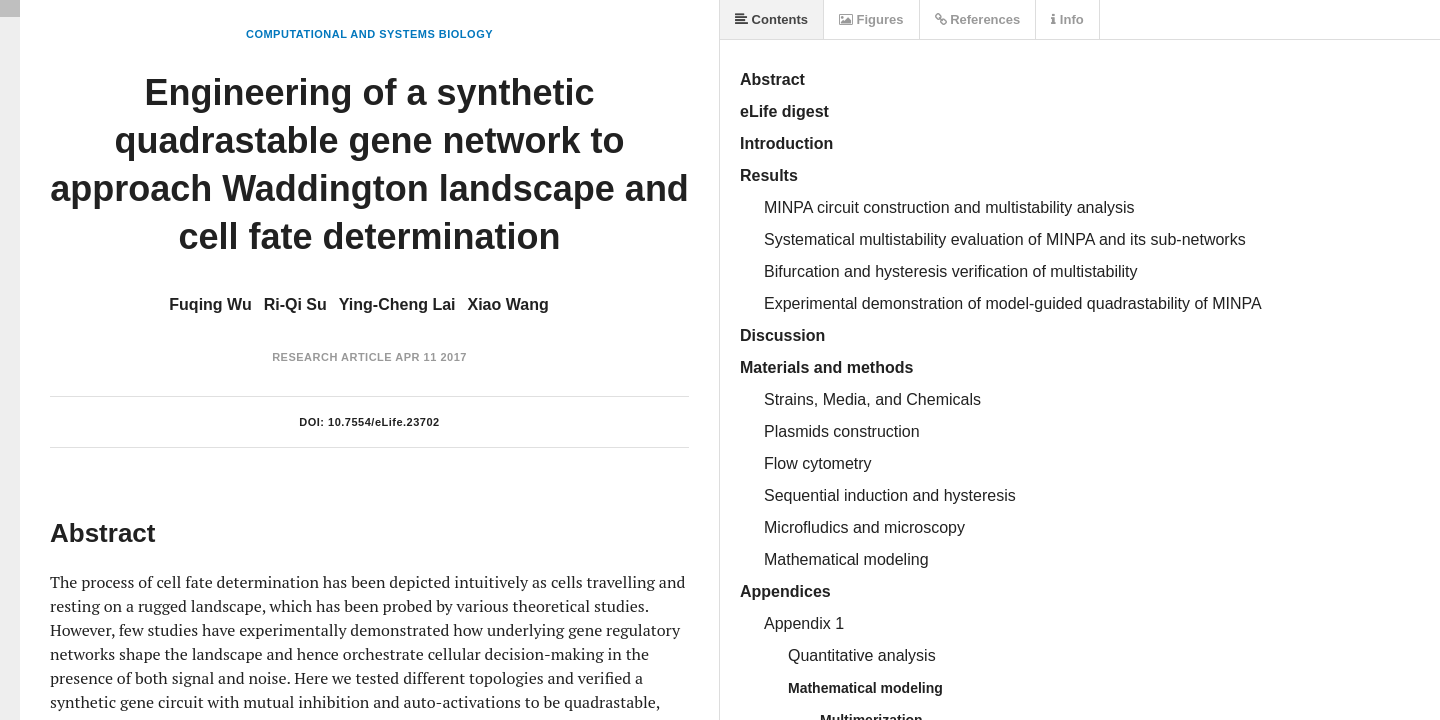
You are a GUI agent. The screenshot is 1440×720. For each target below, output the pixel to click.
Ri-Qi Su (295, 304)
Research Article (332, 357)
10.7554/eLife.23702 (384, 422)
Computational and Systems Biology (369, 34)
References (978, 19)
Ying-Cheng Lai (397, 304)
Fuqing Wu (210, 304)
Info (1067, 19)
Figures (871, 19)
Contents (771, 19)
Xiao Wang (508, 304)
